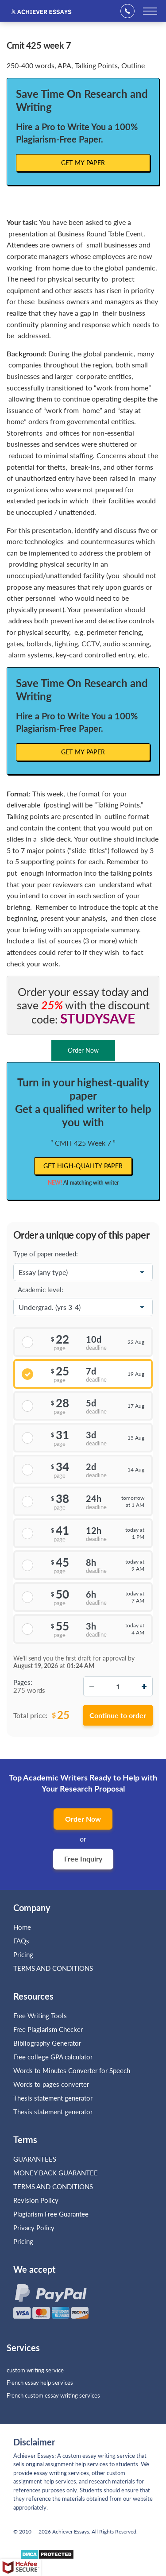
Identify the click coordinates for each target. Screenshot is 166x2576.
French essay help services (40, 2382)
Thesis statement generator (53, 2098)
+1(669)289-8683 (130, 11)
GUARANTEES (34, 2159)
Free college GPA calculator (53, 2057)
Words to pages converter (51, 2084)
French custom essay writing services (53, 2395)
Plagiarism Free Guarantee (51, 2214)
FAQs (21, 1941)
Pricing (23, 1954)
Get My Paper (83, 162)
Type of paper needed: (45, 1254)
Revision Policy (35, 2200)
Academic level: (40, 1290)
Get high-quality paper (83, 1166)
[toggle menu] (150, 11)
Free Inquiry (83, 1858)
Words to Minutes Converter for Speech (71, 2070)
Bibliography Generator (47, 2043)
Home (22, 1927)
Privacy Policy (33, 2228)
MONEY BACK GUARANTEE (55, 2173)
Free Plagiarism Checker (48, 2029)
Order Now (83, 1819)
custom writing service (35, 2370)
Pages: (22, 1682)
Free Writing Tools (40, 2016)
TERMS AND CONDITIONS (54, 1968)
